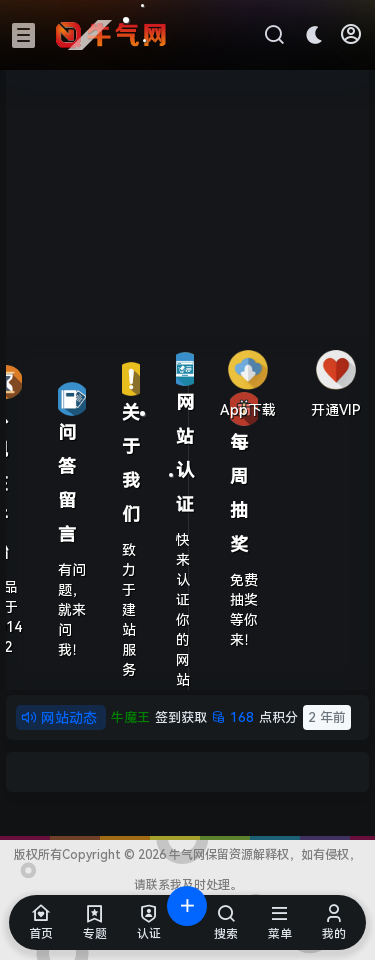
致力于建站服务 (129, 610)
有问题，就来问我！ (72, 610)
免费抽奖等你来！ (244, 610)
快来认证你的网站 (183, 610)
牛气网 (185, 855)
